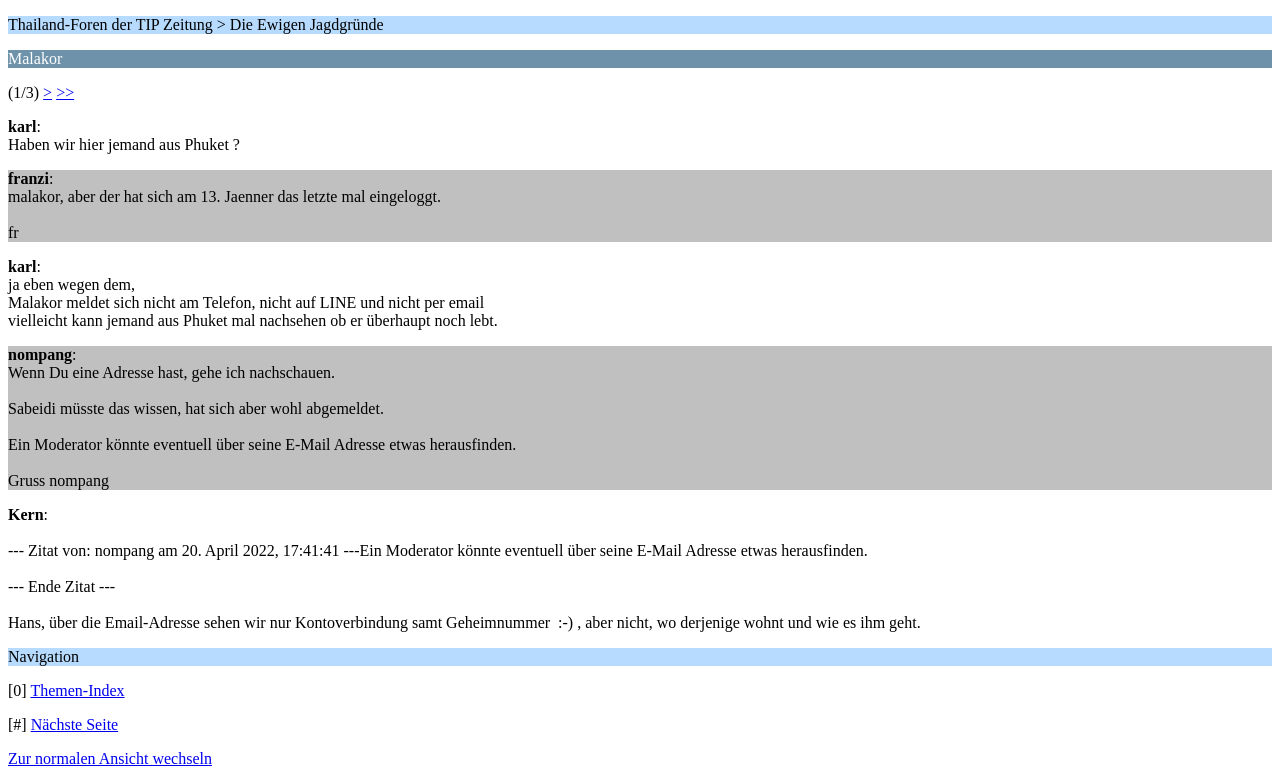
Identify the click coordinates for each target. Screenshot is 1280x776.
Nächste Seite (75, 724)
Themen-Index (77, 690)
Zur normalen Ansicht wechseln (110, 758)
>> (65, 92)
